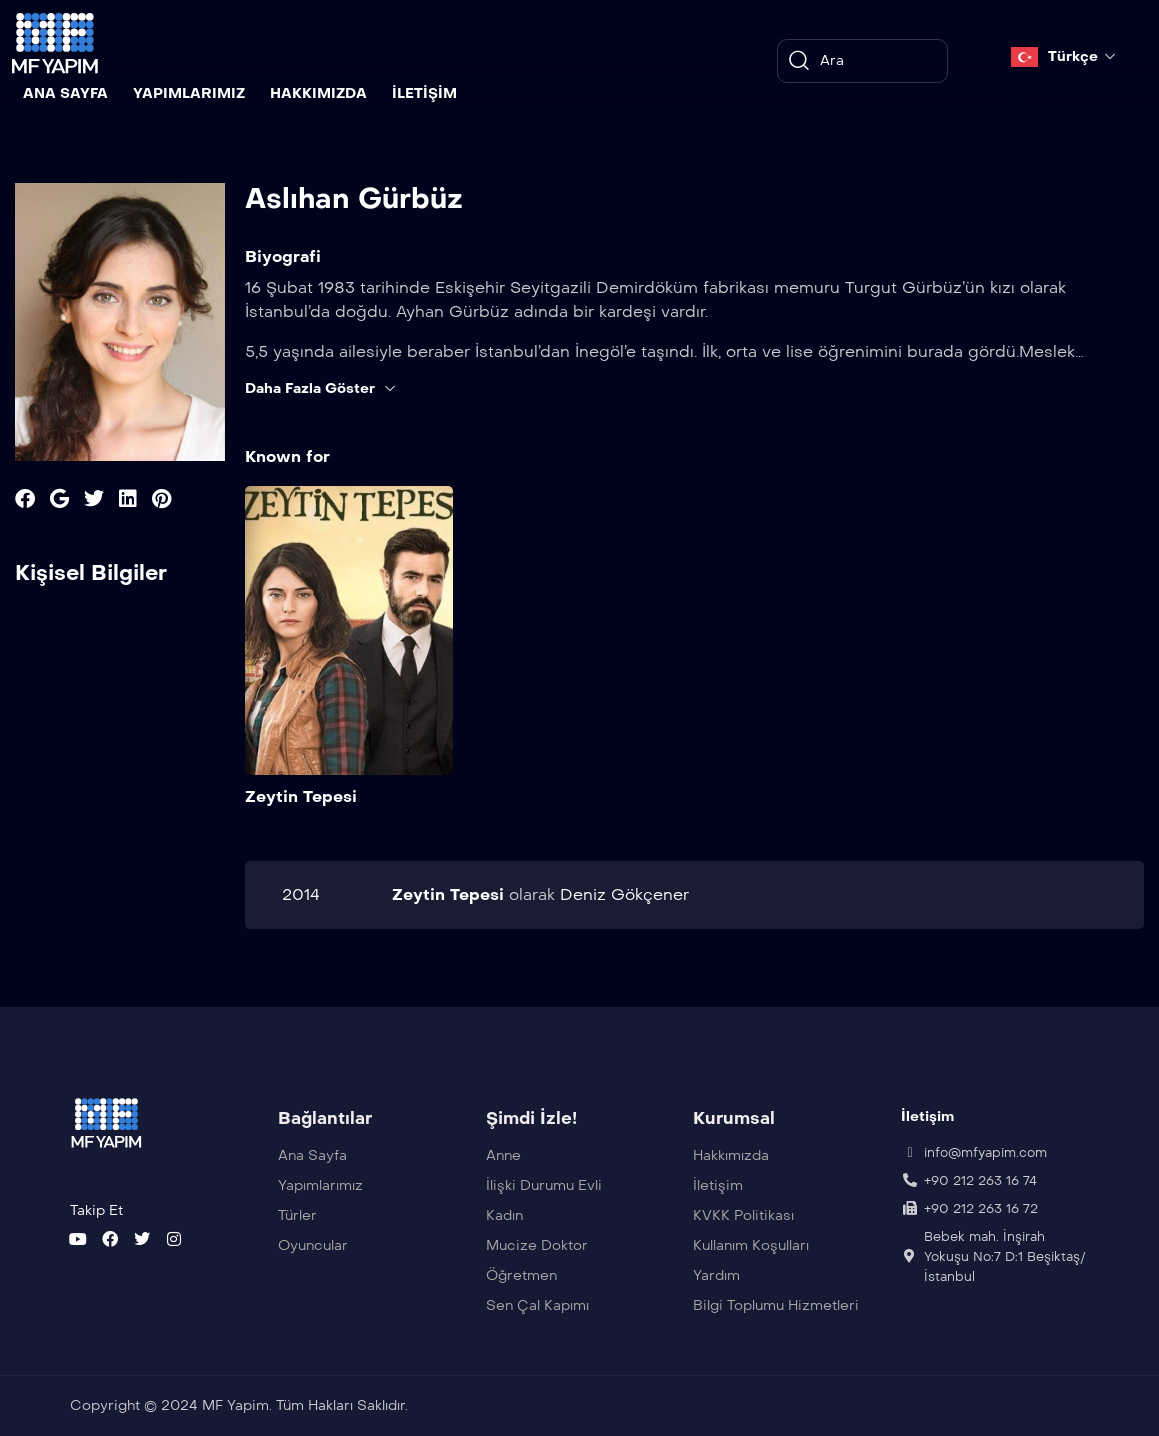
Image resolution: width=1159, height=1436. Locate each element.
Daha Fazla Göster (321, 389)
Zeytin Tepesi (301, 795)
